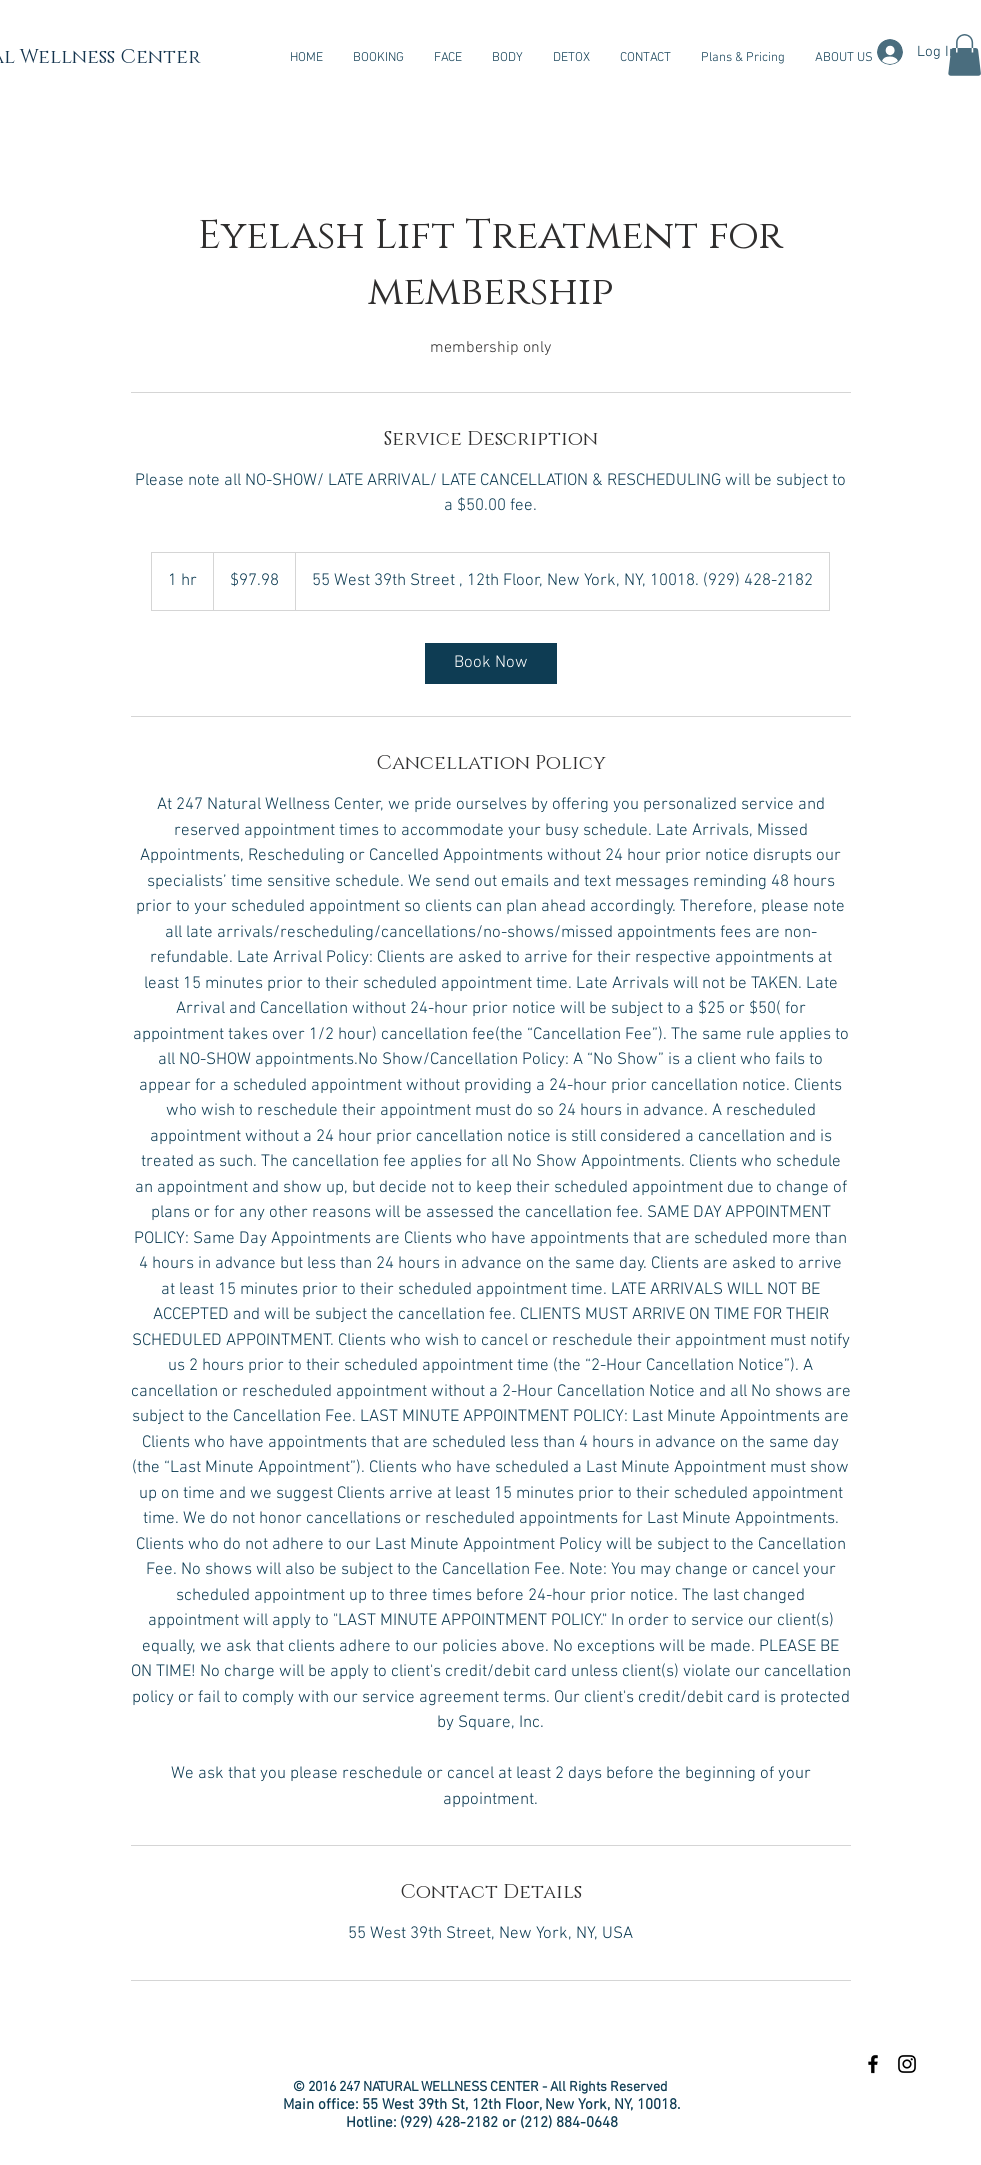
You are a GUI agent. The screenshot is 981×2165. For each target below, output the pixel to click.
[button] (448, 58)
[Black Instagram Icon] (907, 2064)
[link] (491, 663)
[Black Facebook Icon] (873, 2064)
